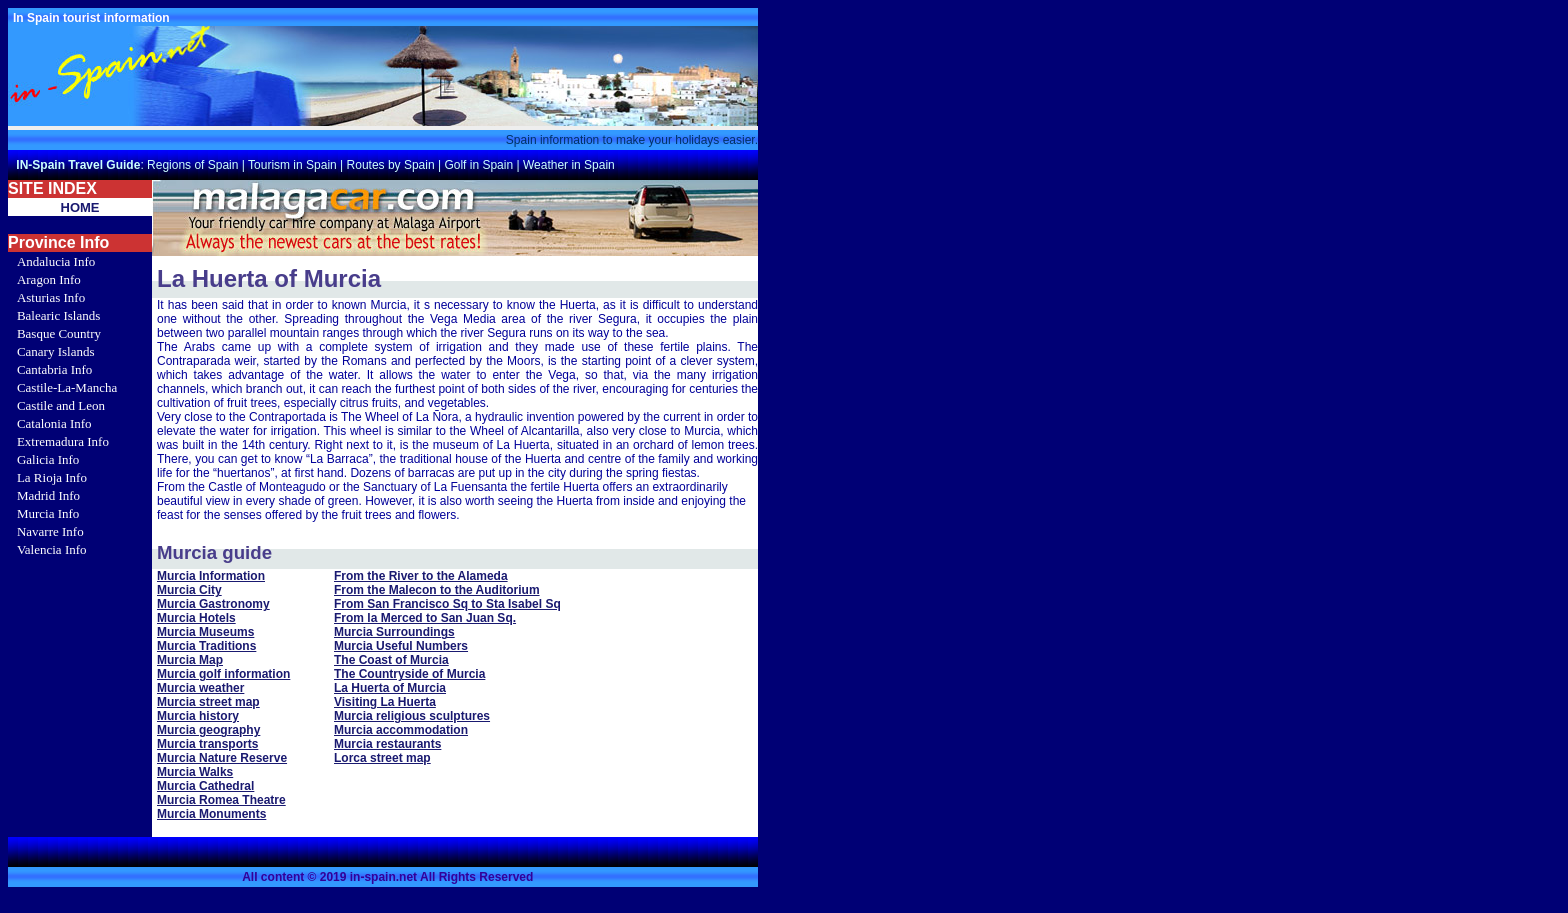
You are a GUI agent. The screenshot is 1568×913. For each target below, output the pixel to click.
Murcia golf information (223, 674)
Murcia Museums (205, 632)
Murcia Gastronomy (213, 604)
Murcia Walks (195, 772)
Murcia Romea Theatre (221, 800)
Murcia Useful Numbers (401, 646)
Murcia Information (211, 576)
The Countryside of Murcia (409, 674)
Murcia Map (190, 660)
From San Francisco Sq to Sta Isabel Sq (447, 604)
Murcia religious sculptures (412, 716)
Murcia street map (208, 702)
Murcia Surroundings (394, 632)
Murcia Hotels (196, 618)
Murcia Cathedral (205, 786)
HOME (80, 207)
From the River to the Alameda (421, 576)
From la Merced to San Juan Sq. (425, 618)
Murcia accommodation (401, 730)
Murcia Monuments (211, 814)
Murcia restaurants (387, 744)
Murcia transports (207, 744)
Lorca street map (382, 758)
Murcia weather (200, 688)
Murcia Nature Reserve (222, 758)
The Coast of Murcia (391, 660)
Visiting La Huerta (385, 702)
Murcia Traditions (206, 646)
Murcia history (198, 716)
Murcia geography (208, 730)
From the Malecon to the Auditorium (437, 590)
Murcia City (189, 590)
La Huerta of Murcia (390, 688)
